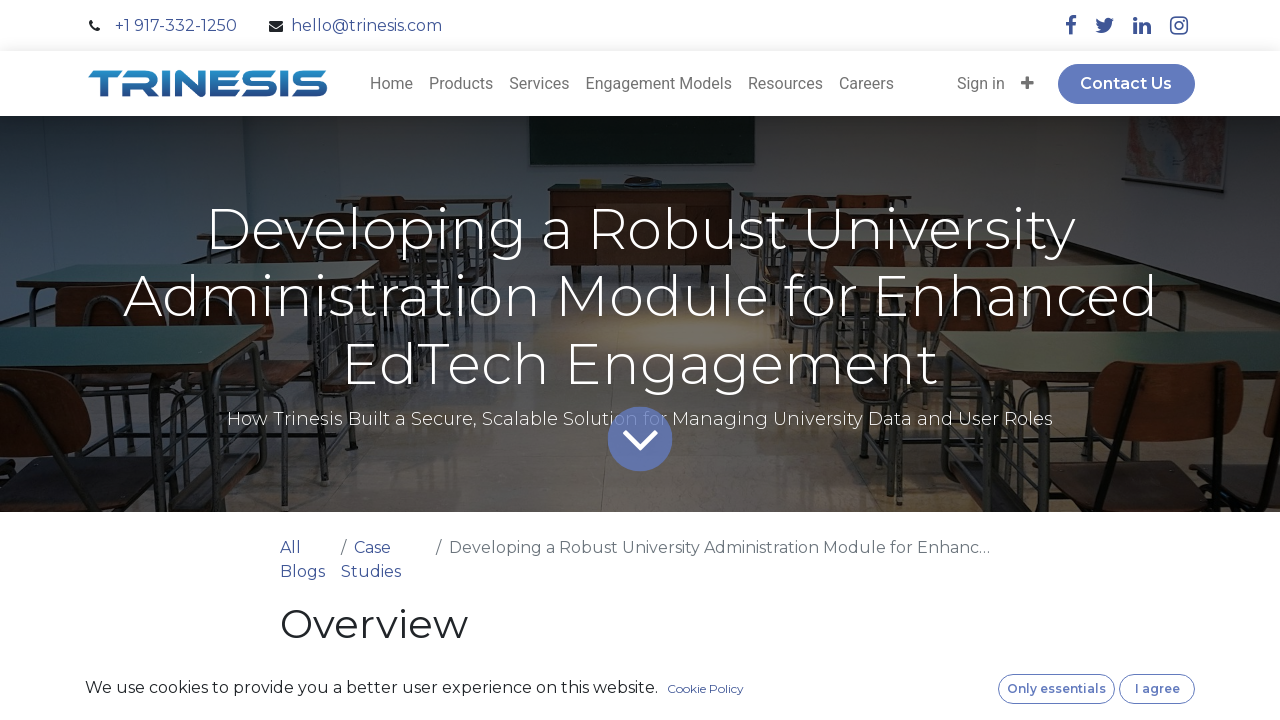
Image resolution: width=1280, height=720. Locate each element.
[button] (1027, 84)
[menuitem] (391, 84)
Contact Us (1126, 83)
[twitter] (1105, 25)
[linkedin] (1142, 25)
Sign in (981, 83)
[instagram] (1179, 25)
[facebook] (1071, 25)
